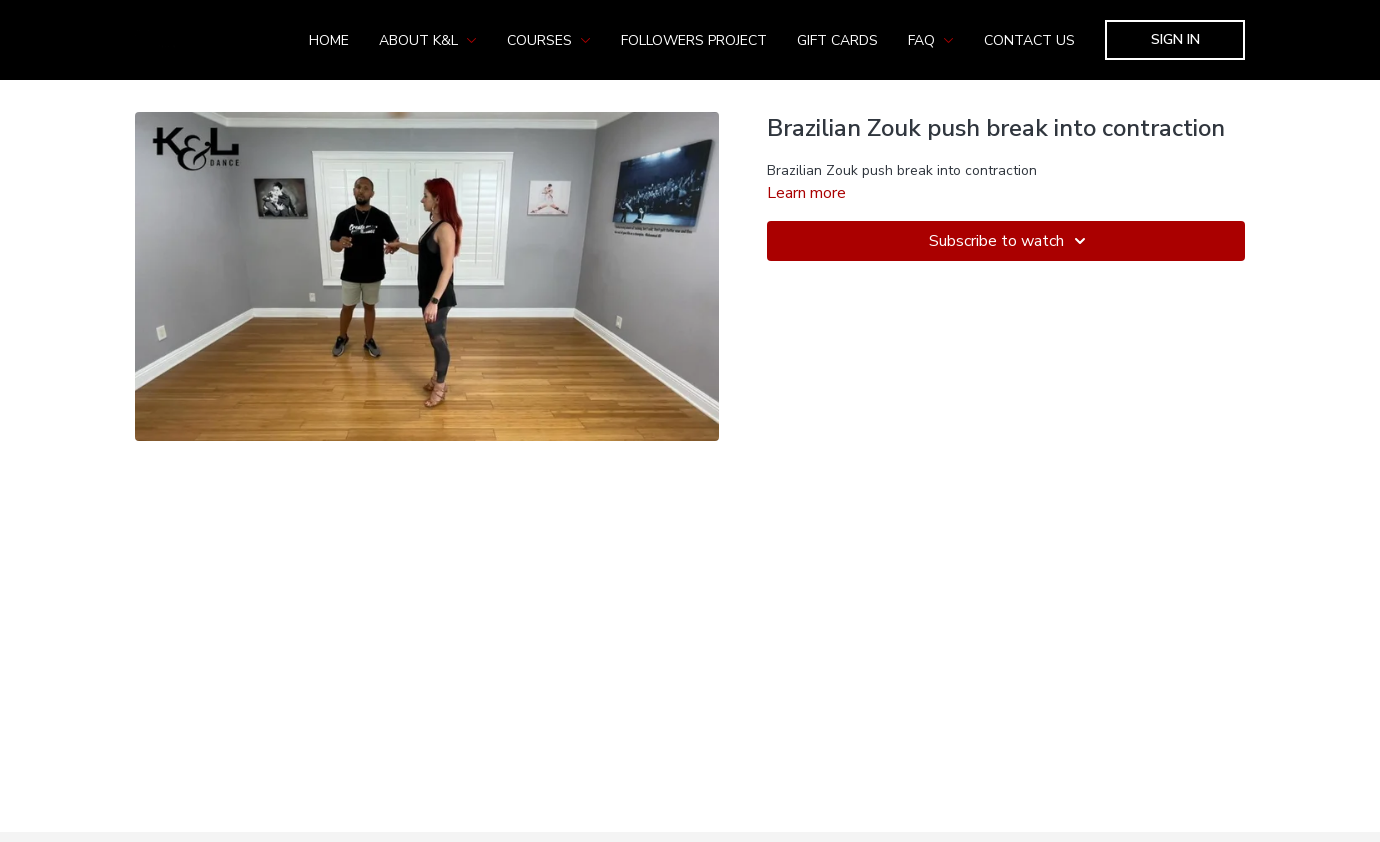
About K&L (428, 40)
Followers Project (694, 40)
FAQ (931, 40)
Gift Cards (837, 40)
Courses (549, 40)
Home (329, 40)
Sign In (1175, 39)
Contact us (1029, 40)
